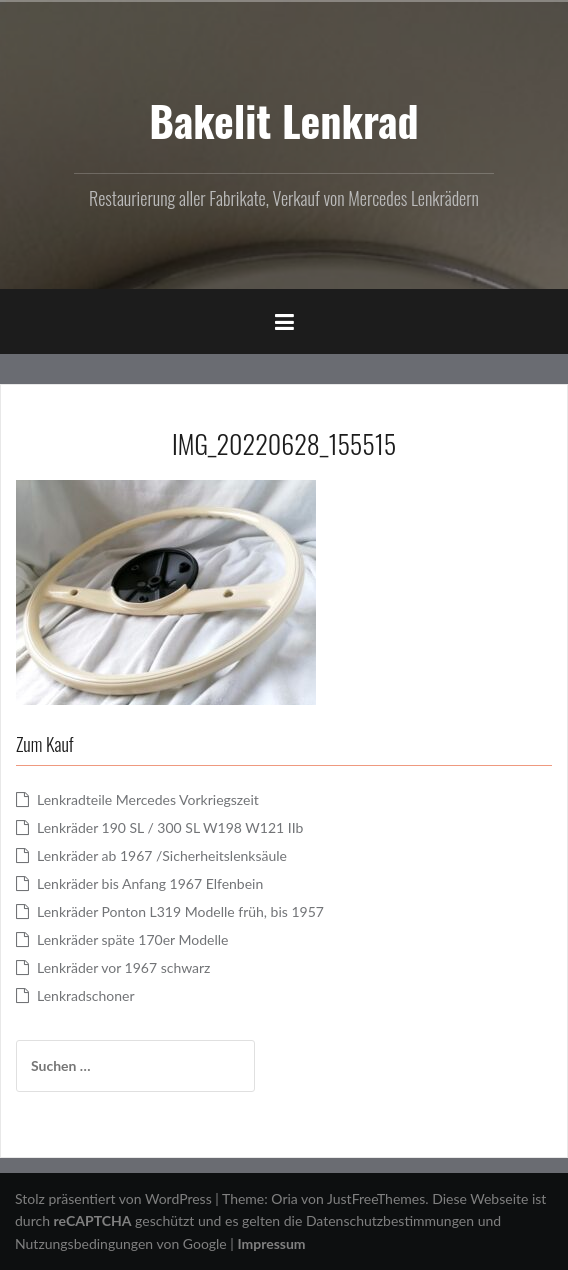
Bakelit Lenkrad (283, 120)
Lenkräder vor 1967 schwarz (123, 967)
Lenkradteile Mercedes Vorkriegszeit (148, 799)
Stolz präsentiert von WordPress (113, 1198)
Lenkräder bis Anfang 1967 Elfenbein (150, 883)
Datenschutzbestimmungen (390, 1220)
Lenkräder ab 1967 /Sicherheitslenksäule (162, 855)
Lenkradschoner (86, 995)
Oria (284, 1198)
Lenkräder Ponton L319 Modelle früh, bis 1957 (180, 911)
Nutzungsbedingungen (84, 1243)
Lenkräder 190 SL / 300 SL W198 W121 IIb (170, 827)
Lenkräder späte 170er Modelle (132, 939)
